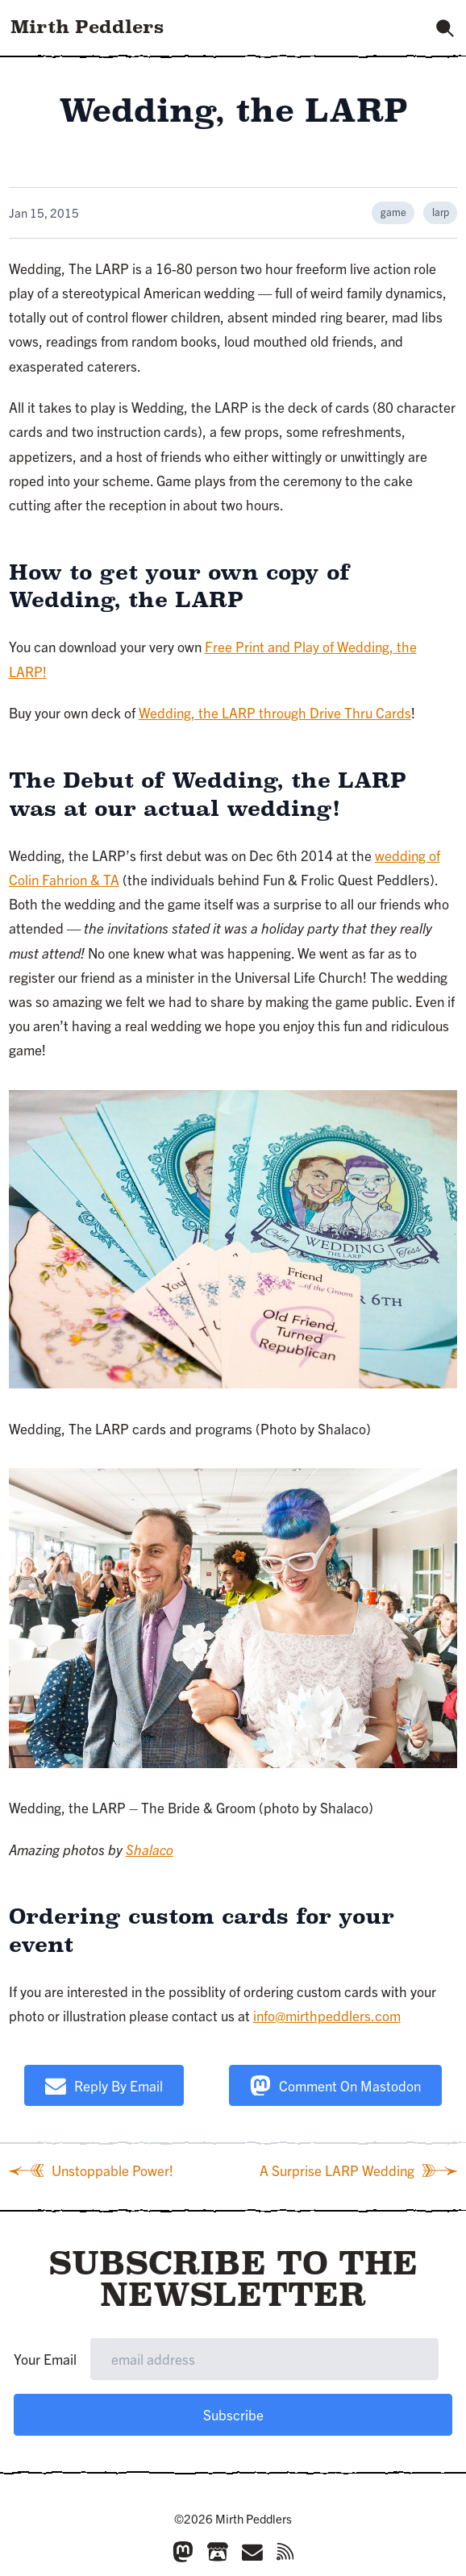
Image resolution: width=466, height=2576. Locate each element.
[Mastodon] (183, 2551)
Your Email (45, 2358)
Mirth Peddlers (87, 27)
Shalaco (149, 1849)
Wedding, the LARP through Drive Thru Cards (275, 712)
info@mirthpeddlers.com (327, 2015)
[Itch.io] (217, 2551)
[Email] (252, 2551)
